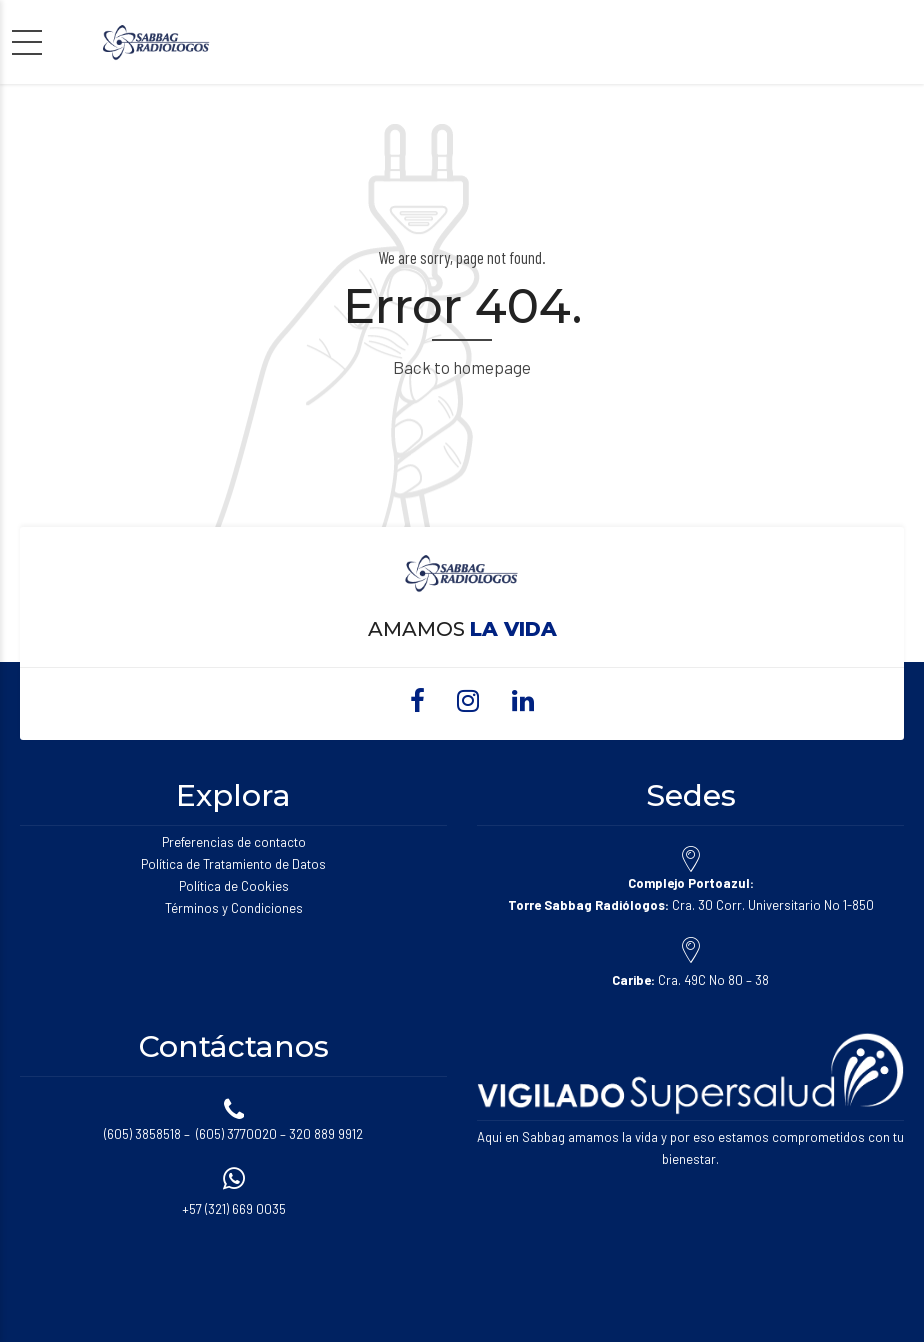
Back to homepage (462, 367)
